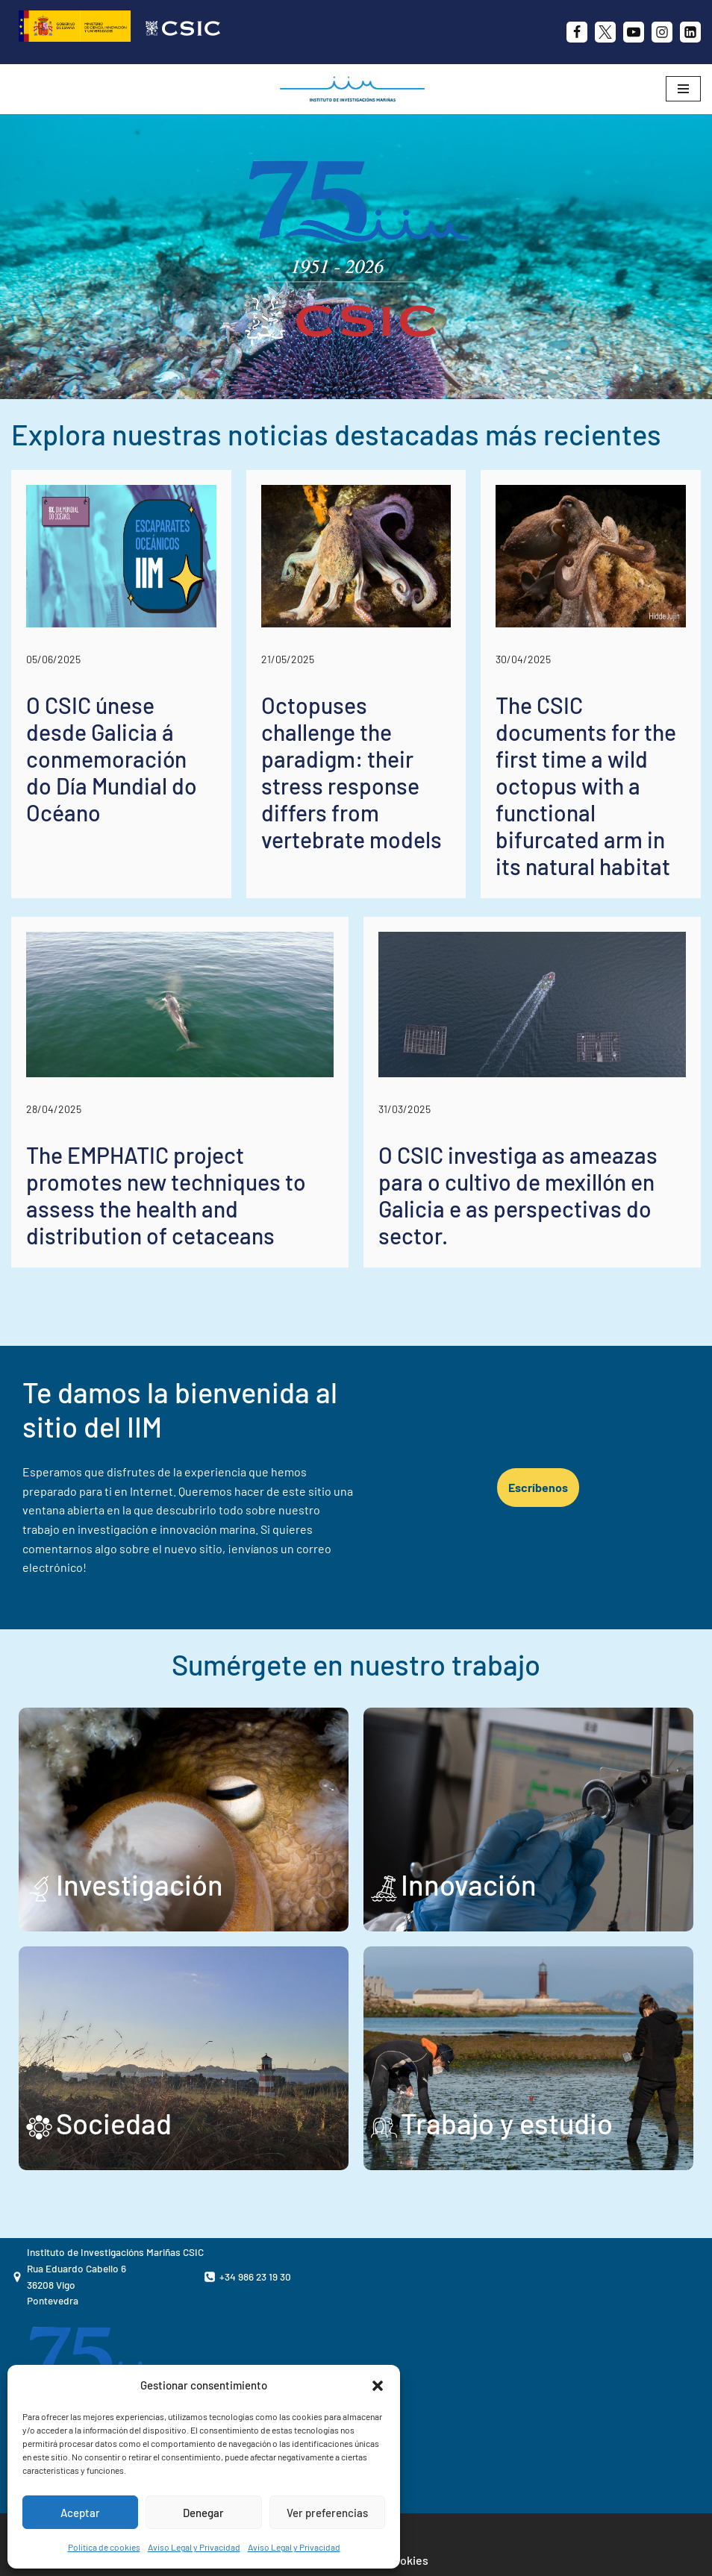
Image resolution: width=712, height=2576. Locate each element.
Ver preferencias (327, 2512)
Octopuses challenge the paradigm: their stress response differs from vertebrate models (351, 772)
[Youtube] (633, 32)
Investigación (139, 1884)
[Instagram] (662, 32)
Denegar (203, 2512)
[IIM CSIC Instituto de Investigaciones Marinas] (356, 89)
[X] (605, 32)
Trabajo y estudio (507, 2123)
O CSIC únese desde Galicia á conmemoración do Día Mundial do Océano (111, 759)
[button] (377, 2385)
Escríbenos (538, 1487)
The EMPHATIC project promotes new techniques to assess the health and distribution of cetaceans (166, 1195)
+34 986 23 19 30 (255, 2276)
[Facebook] (576, 32)
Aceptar (80, 2512)
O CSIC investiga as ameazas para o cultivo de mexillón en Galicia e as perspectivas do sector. (518, 1195)
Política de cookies (104, 2547)
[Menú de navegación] (683, 88)
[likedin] (690, 32)
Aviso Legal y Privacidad (194, 2547)
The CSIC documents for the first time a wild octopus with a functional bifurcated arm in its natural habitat (586, 786)
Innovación (469, 1884)
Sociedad (114, 2123)
